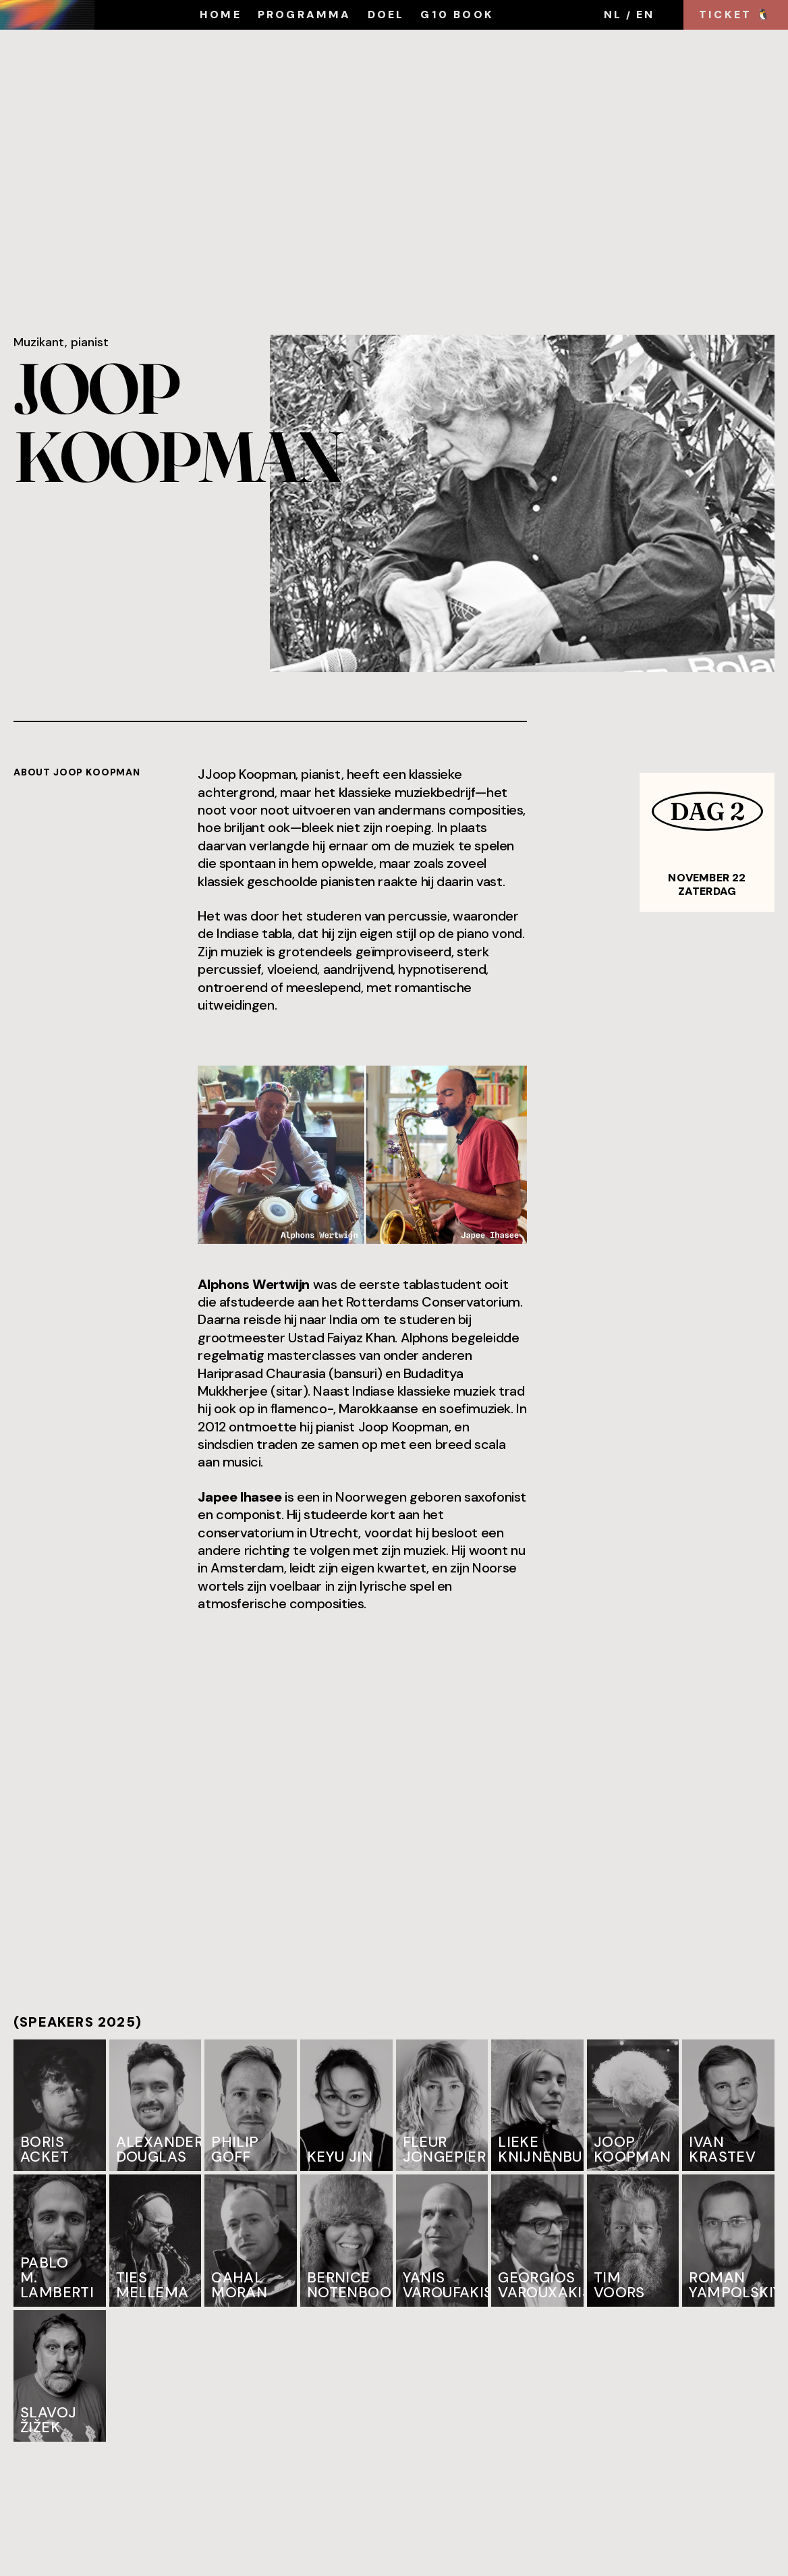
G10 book (457, 14)
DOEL (386, 14)
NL (613, 14)
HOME (221, 14)
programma (304, 14)
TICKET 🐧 (735, 14)
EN (645, 14)
